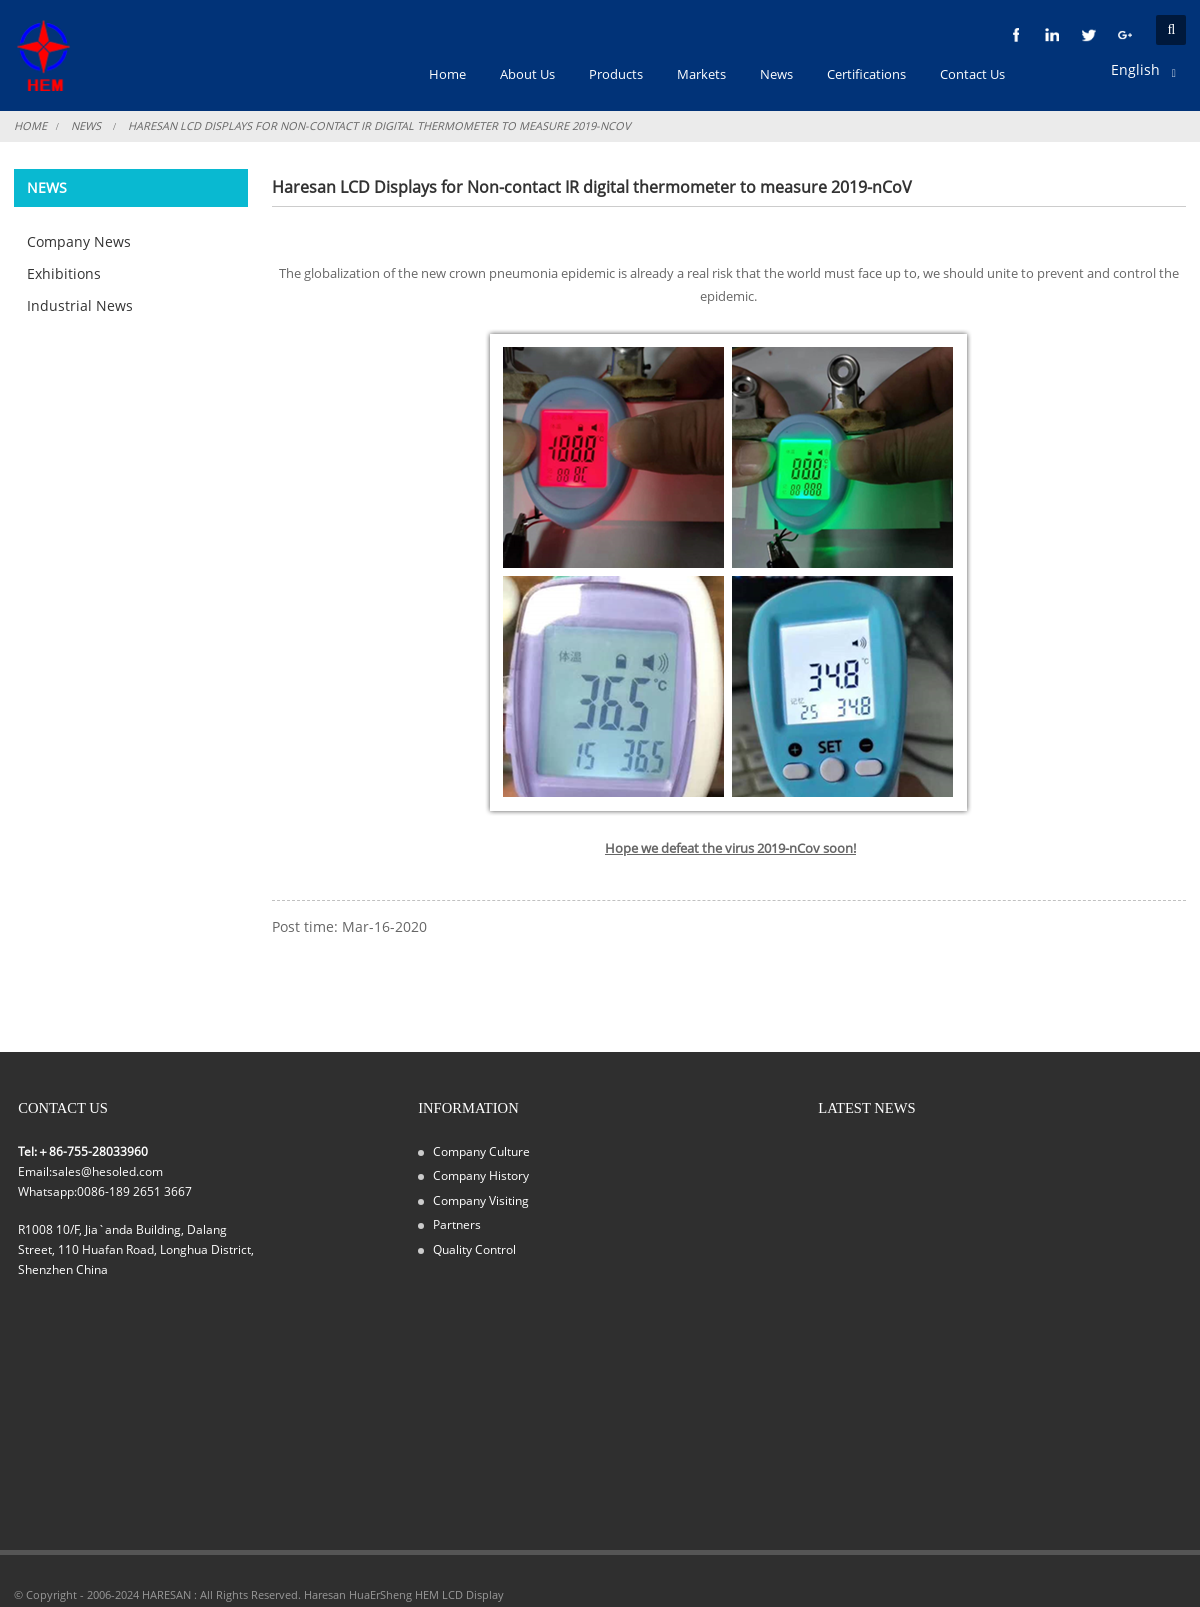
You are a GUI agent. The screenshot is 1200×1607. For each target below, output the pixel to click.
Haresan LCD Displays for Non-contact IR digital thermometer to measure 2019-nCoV (379, 125)
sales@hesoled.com (107, 1171)
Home (30, 125)
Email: (35, 1171)
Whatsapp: (47, 1191)
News (86, 125)
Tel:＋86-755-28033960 (83, 1151)
